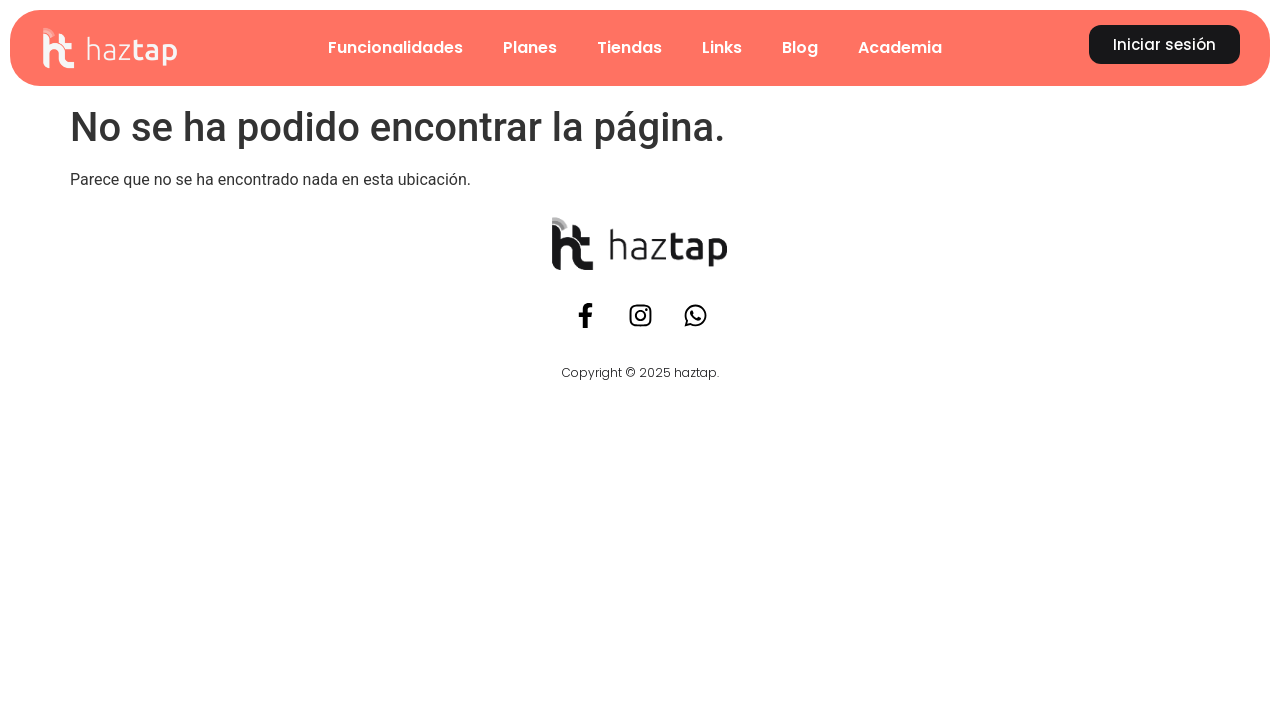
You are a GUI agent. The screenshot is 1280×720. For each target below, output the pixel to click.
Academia (900, 47)
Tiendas (629, 47)
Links (722, 47)
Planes (530, 47)
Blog (800, 47)
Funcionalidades (395, 47)
